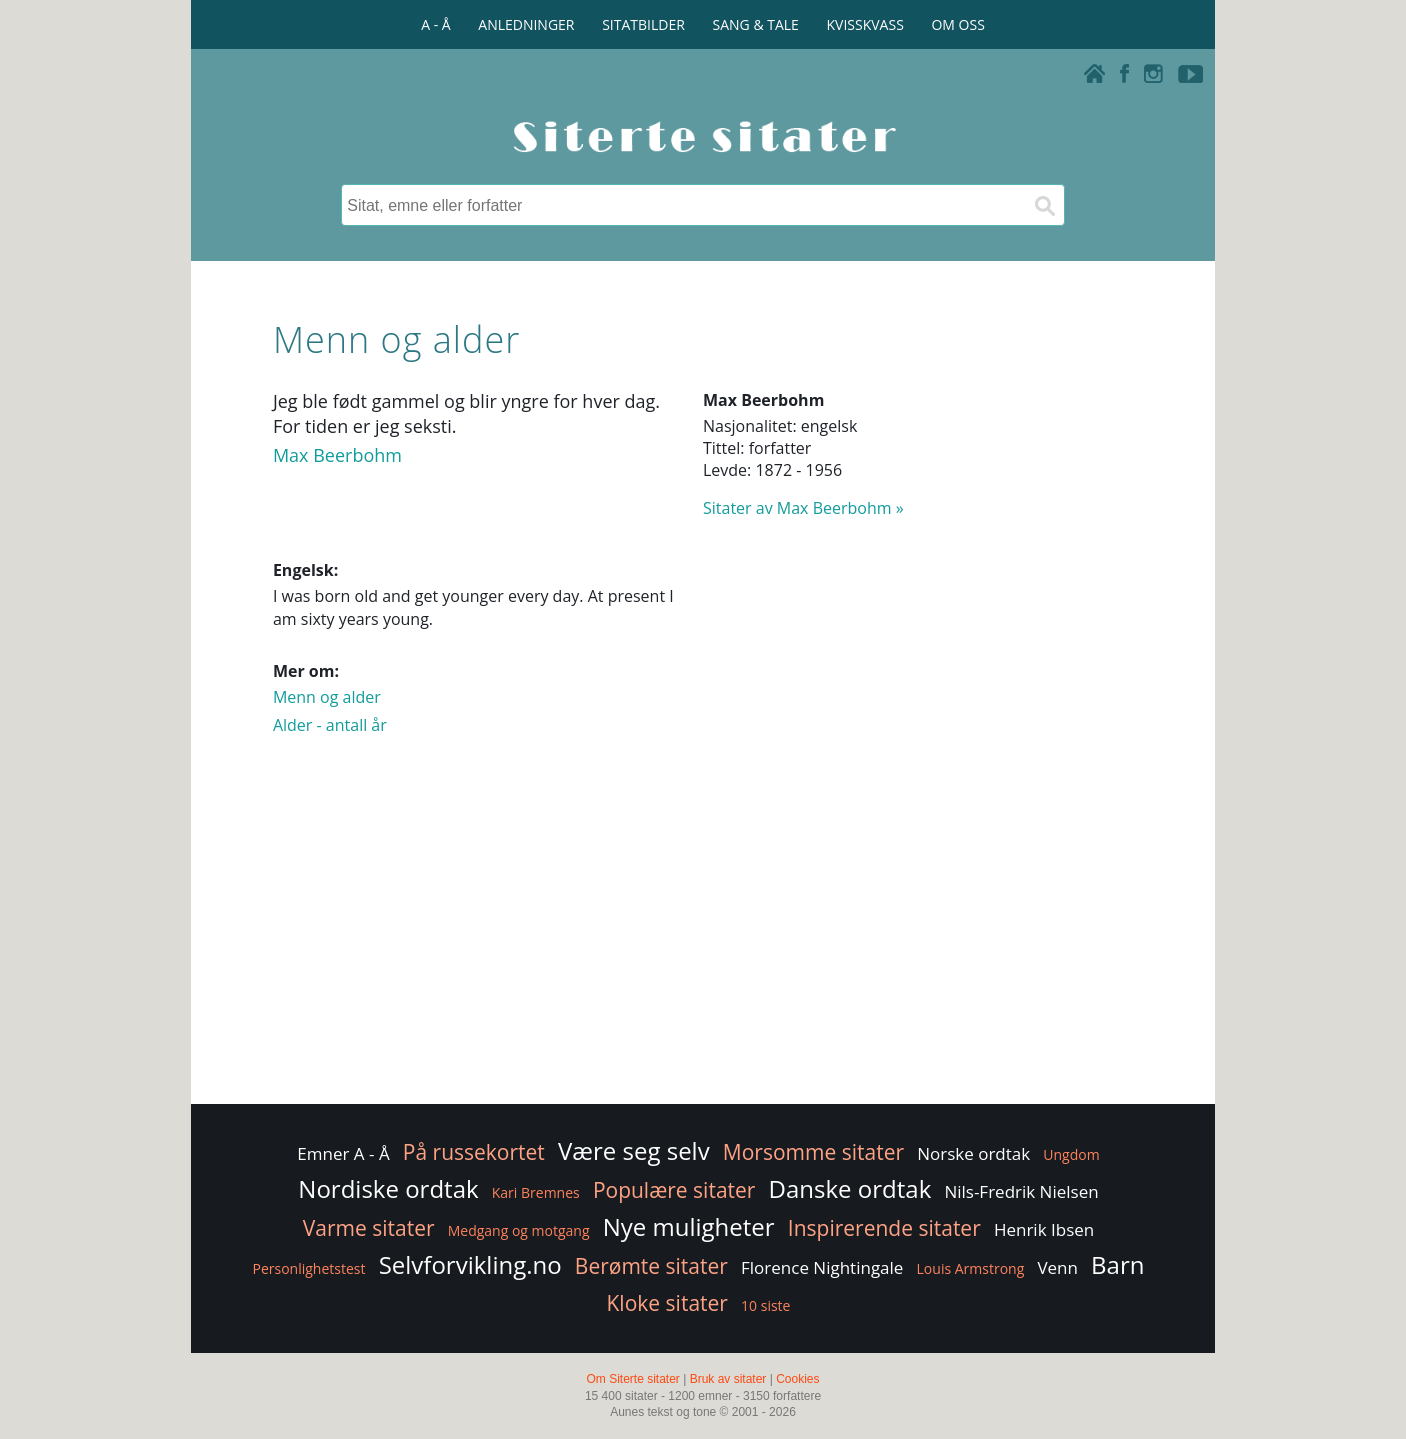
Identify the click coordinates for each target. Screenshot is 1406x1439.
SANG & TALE (756, 24)
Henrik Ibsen (1044, 1229)
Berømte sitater (651, 1266)
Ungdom (1071, 1154)
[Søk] (1044, 205)
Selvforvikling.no (470, 1264)
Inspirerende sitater (884, 1228)
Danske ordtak (850, 1188)
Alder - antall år (330, 725)
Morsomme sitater (813, 1152)
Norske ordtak (973, 1153)
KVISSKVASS (865, 24)
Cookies (797, 1379)
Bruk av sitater (728, 1379)
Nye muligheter (689, 1226)
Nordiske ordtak (388, 1188)
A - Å (435, 24)
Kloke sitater (667, 1303)
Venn (1057, 1267)
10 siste (765, 1305)
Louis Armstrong (971, 1268)
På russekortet (474, 1152)
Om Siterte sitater (632, 1379)
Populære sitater (674, 1190)
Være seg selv (634, 1150)
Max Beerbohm (337, 455)
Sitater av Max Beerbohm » (803, 508)
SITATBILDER (643, 24)
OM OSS (957, 24)
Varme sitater (369, 1228)
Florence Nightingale (822, 1267)
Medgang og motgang (519, 1230)
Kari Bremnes (536, 1192)
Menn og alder (327, 697)
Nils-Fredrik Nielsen (1021, 1191)
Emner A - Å (343, 1153)
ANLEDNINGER (526, 24)
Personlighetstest (309, 1268)
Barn (1117, 1264)
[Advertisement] (703, 940)
